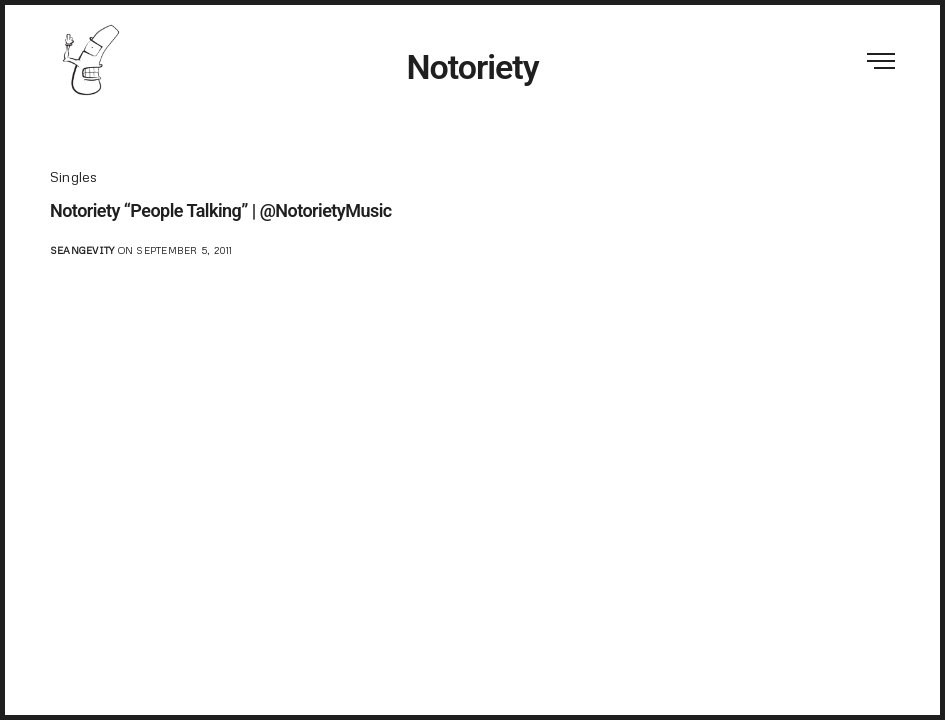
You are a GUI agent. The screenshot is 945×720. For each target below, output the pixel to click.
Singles (74, 176)
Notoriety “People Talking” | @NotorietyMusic (221, 210)
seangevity (82, 250)
